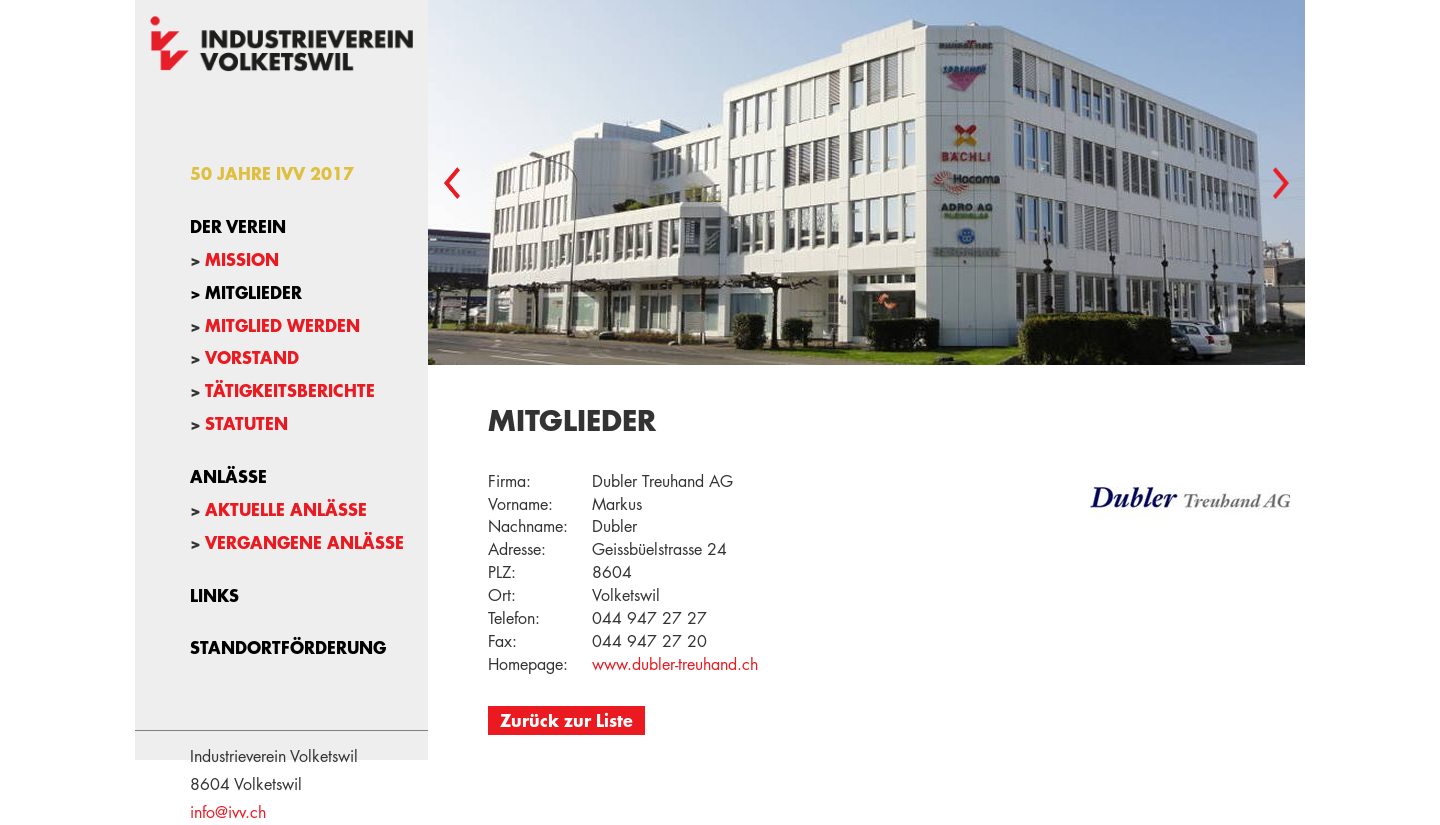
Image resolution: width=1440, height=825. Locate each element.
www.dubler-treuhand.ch (675, 664)
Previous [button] (452, 183)
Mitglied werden (282, 325)
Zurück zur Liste (566, 720)
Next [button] (1281, 183)
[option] (867, 182)
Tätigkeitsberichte (290, 390)
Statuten (246, 423)
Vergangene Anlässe (304, 542)
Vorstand (252, 357)
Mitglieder (253, 292)
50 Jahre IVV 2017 (272, 173)
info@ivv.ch (228, 812)
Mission (242, 259)
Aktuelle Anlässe (286, 509)
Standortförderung (288, 647)
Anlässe (228, 476)
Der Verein (238, 226)
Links (214, 595)
